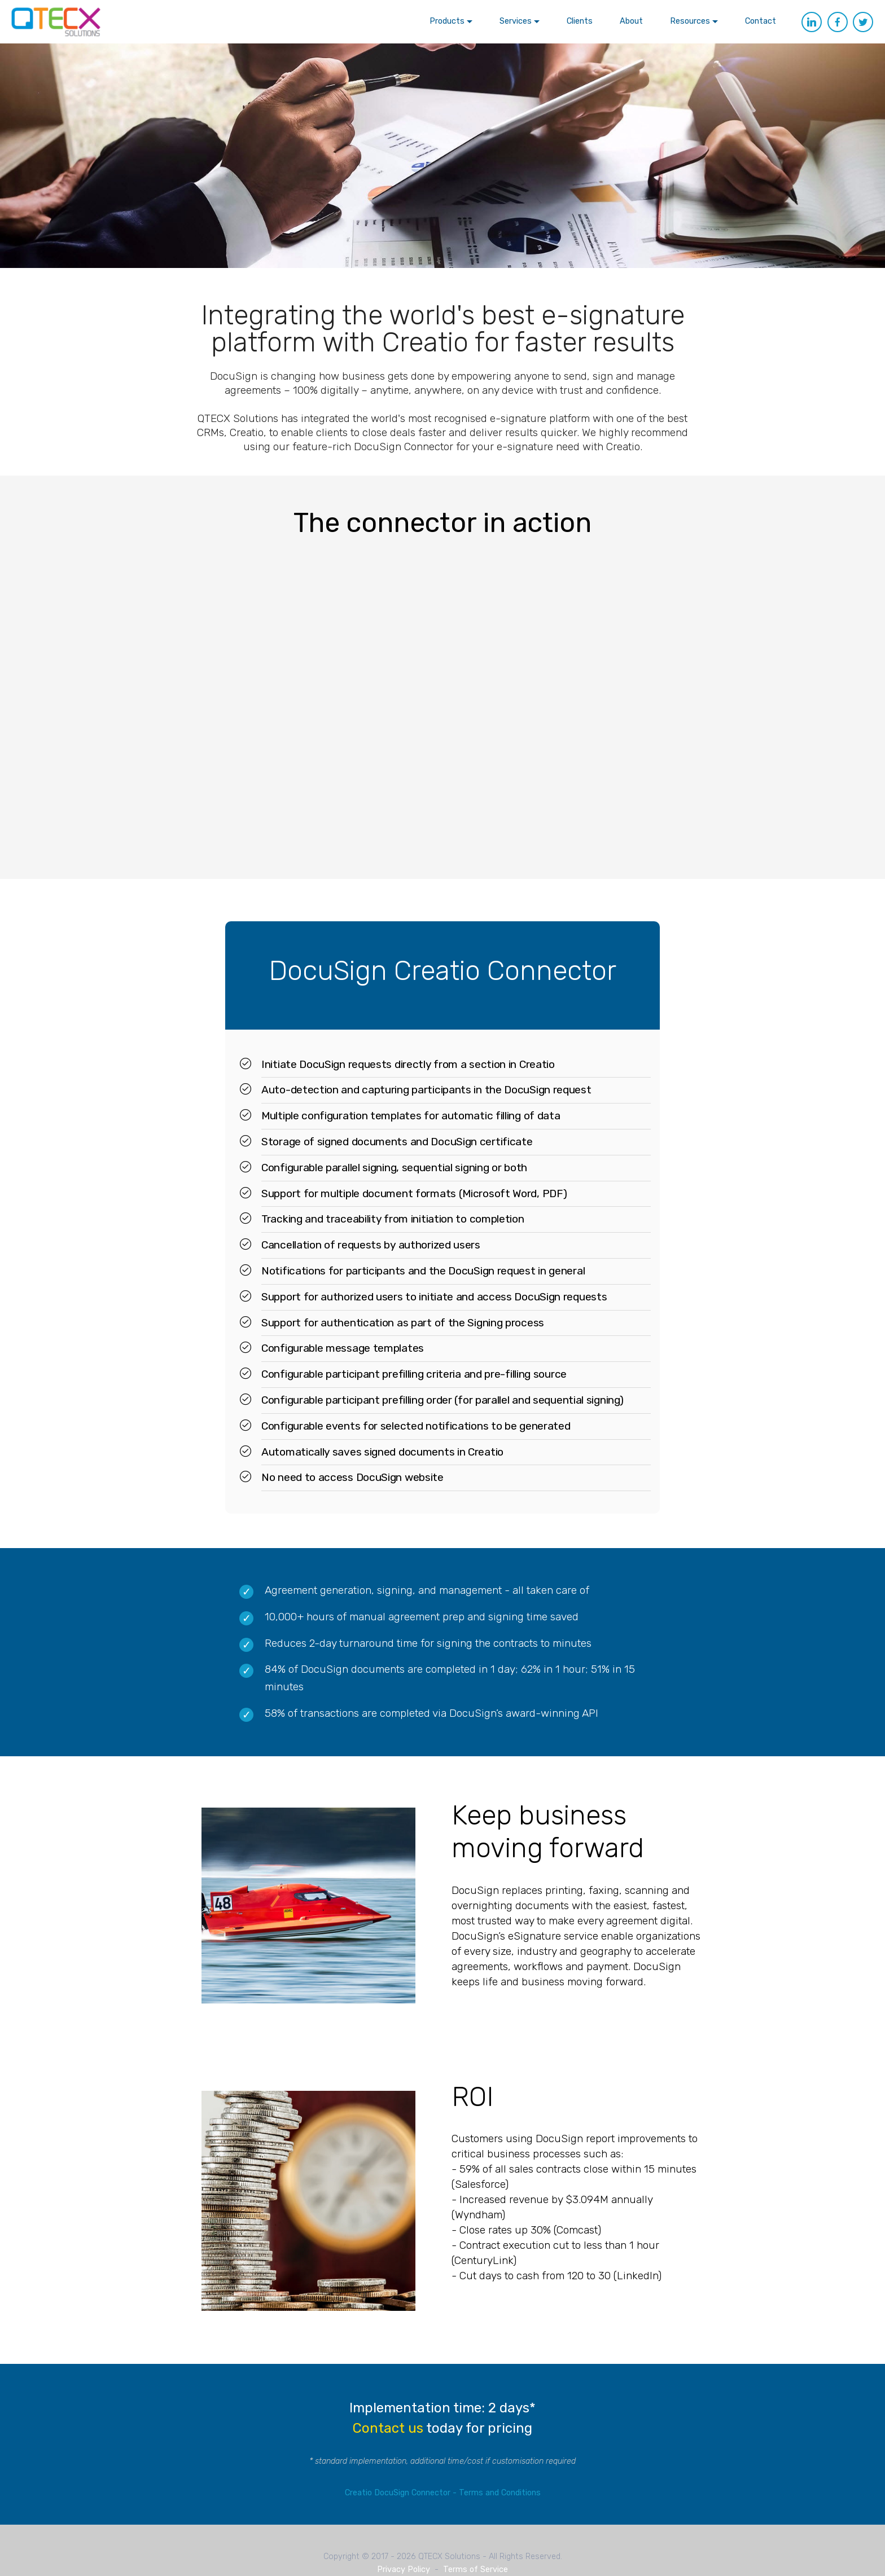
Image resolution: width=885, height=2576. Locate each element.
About (631, 21)
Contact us (388, 2428)
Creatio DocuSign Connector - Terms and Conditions (443, 2493)
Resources (690, 21)
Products (447, 21)
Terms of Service (475, 2569)
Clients (580, 21)
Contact (760, 21)
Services (516, 21)
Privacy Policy (403, 2569)
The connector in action (442, 523)
